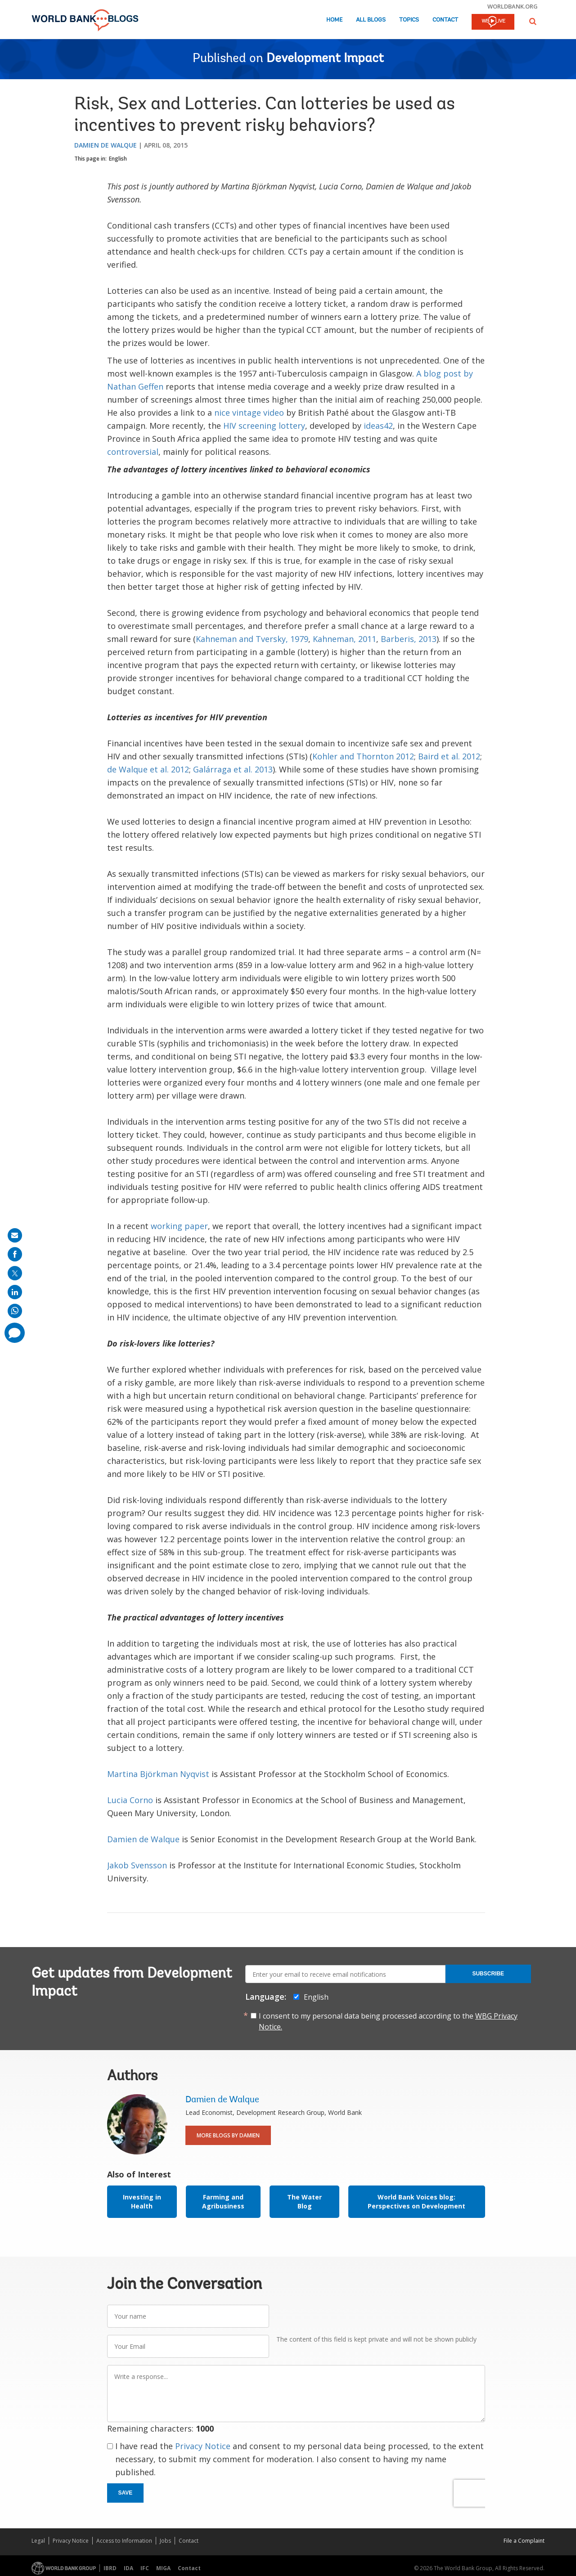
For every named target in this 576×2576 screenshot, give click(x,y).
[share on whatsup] (15, 1311)
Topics (409, 20)
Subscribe (488, 1973)
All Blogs (371, 20)
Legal (38, 2541)
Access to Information (124, 2541)
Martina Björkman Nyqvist (158, 1773)
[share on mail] (15, 1235)
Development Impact (325, 59)
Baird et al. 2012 (449, 756)
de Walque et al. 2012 (148, 769)
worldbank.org (512, 6)
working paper (179, 1226)
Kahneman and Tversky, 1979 (252, 638)
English (118, 158)
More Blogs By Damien (228, 2135)
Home (334, 20)
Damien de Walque (105, 145)
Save (125, 2493)
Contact (445, 20)
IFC (144, 2568)
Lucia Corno (130, 1800)
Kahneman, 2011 (344, 638)
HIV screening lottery (264, 425)
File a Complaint (524, 2541)
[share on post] (15, 1273)
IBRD (110, 2568)
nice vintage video (249, 412)
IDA (128, 2568)
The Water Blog (304, 2201)
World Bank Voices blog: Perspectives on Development (416, 2201)
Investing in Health (142, 2201)
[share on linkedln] (15, 1292)
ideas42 (378, 425)
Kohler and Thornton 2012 (363, 756)
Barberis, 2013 (408, 638)
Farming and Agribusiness (223, 2201)
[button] (532, 21)
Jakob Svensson (137, 1865)
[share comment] (14, 1333)
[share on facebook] (15, 1254)
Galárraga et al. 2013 (233, 769)
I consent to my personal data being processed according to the (388, 2021)
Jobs (165, 2541)
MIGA (163, 2568)
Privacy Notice (202, 2446)
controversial (132, 451)
